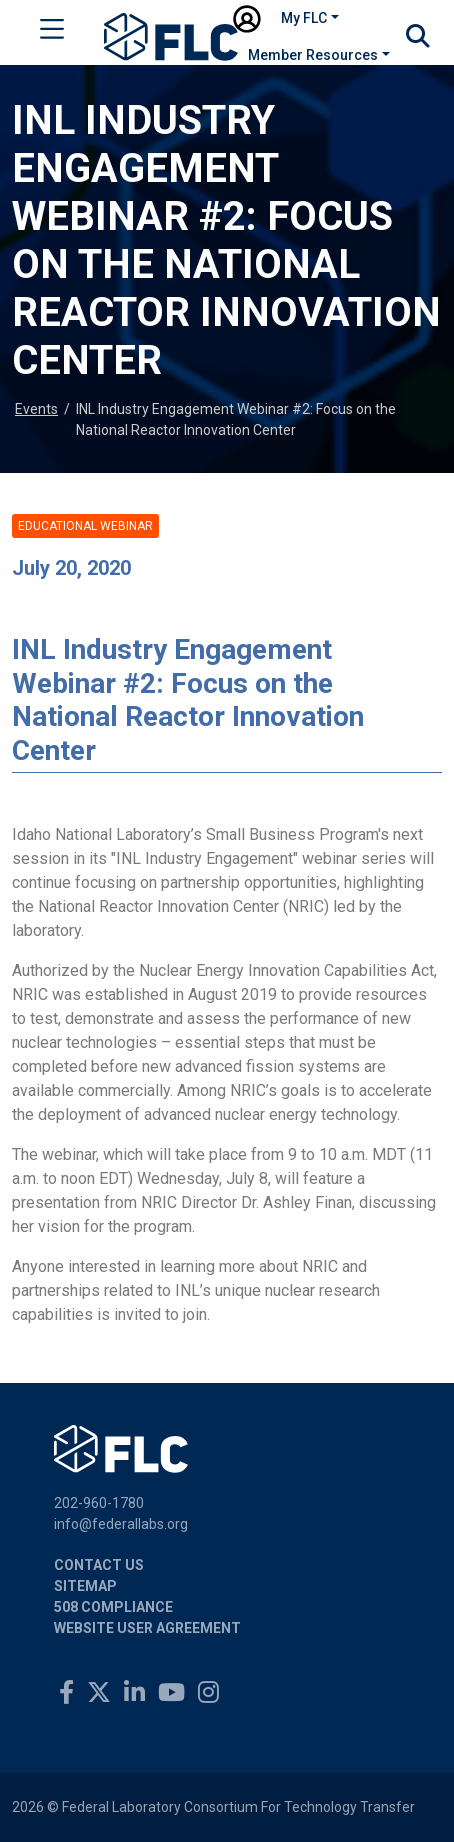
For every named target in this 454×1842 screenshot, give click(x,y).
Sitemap (85, 1586)
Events (36, 409)
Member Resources (313, 55)
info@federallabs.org (121, 1524)
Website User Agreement (147, 1628)
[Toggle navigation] (52, 33)
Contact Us (99, 1565)
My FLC (304, 18)
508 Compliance (113, 1607)
